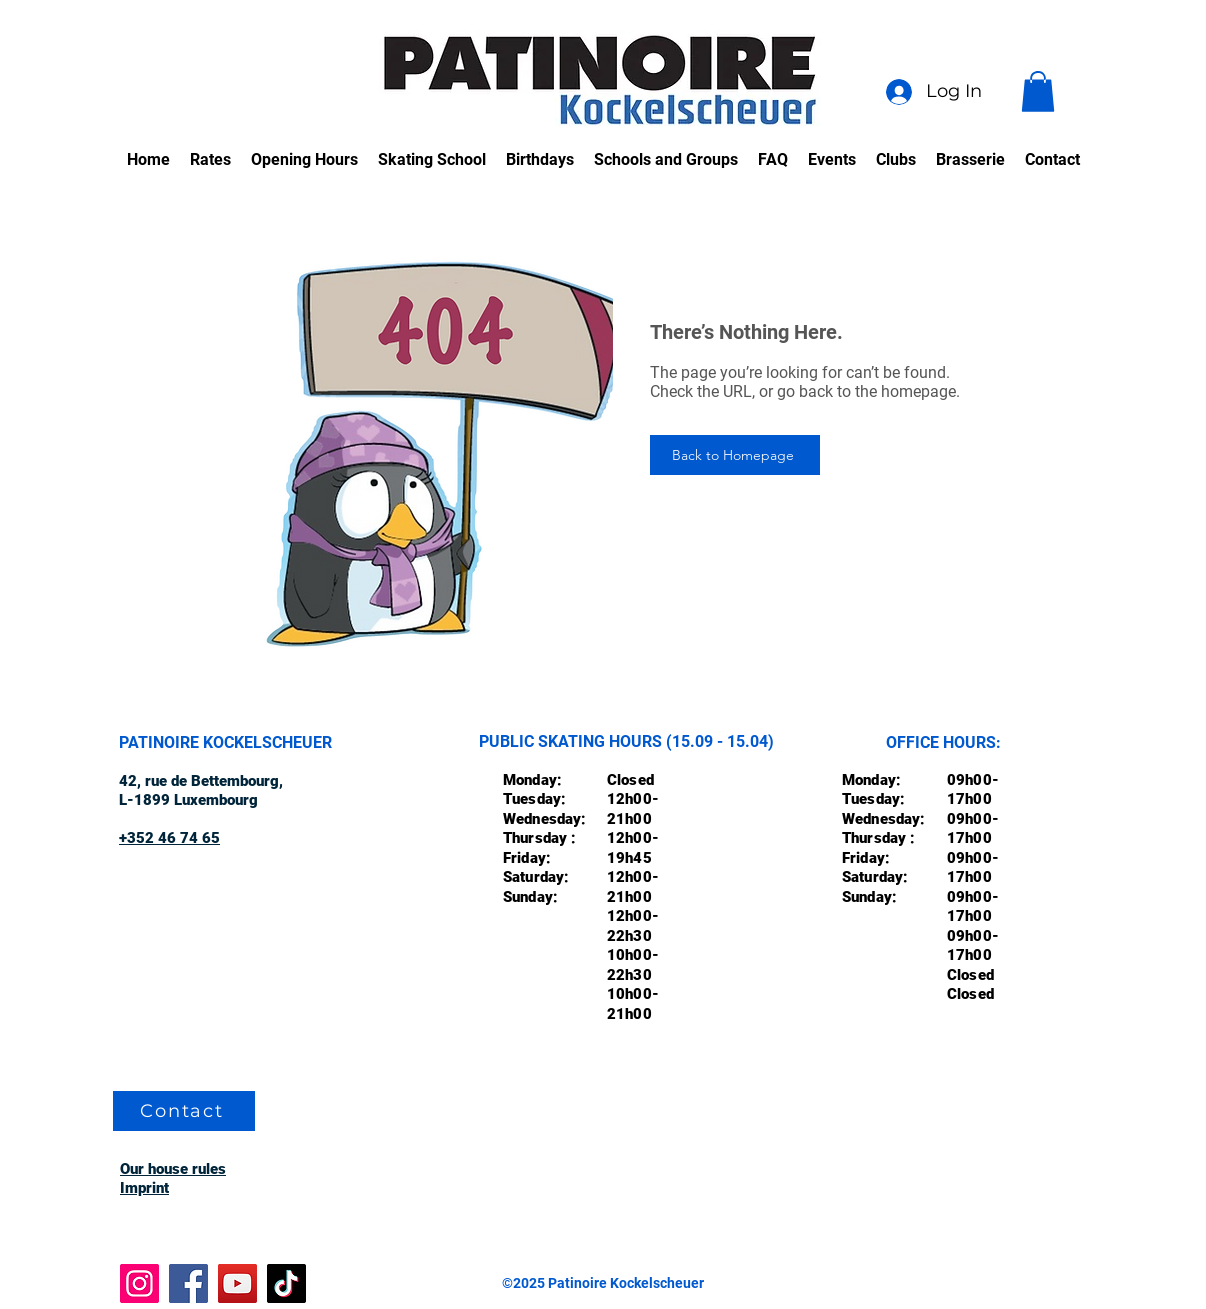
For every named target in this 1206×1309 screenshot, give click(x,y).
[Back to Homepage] (735, 455)
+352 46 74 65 (169, 838)
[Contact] (184, 1111)
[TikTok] (286, 1283)
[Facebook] (188, 1283)
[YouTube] (237, 1283)
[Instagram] (139, 1283)
